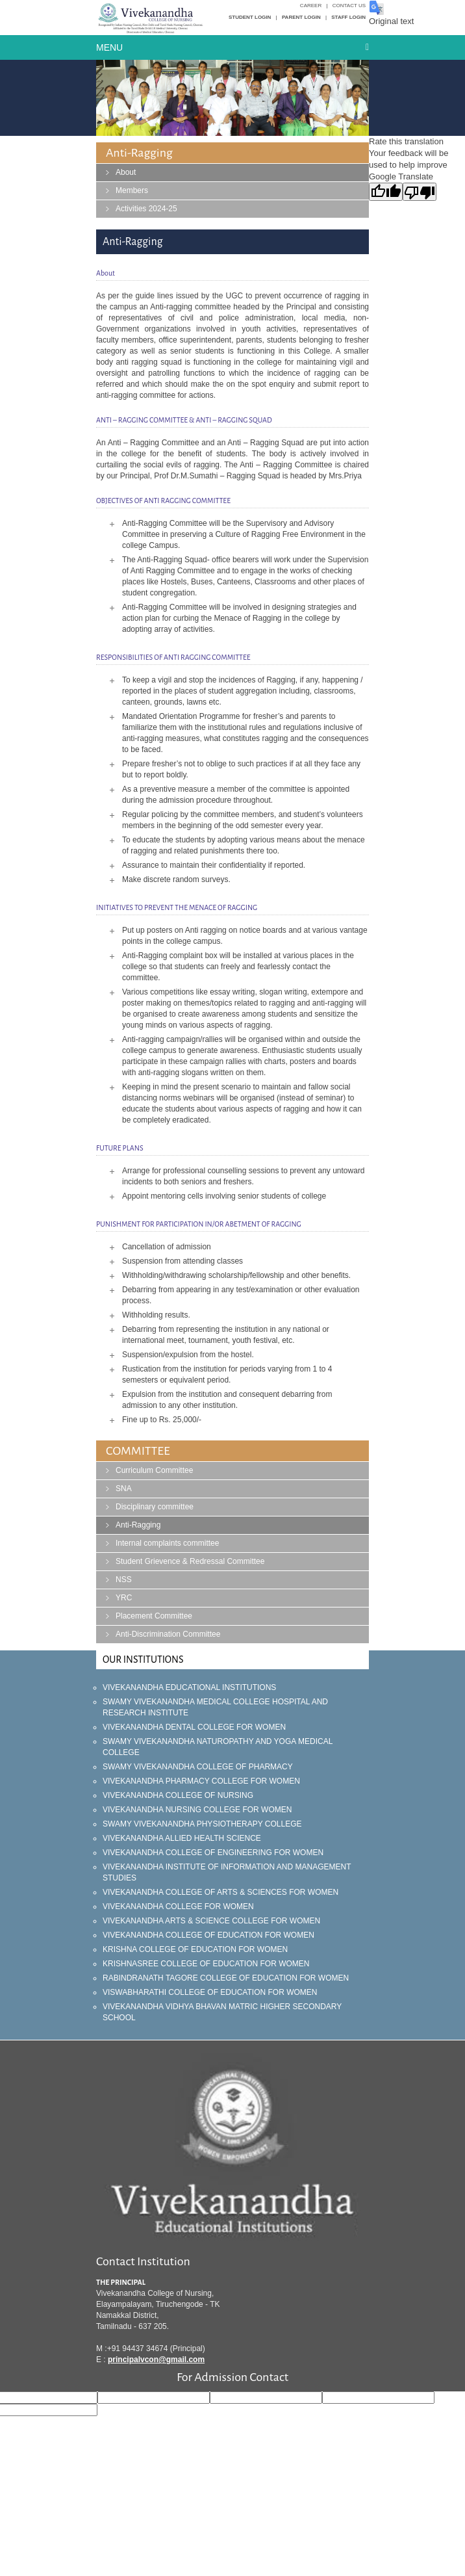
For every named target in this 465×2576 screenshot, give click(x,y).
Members (132, 190)
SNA (124, 1488)
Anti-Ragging (138, 1524)
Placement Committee (154, 1615)
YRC (124, 1597)
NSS (124, 1579)
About (126, 172)
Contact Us (349, 5)
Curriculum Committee (154, 1470)
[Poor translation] (419, 192)
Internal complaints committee (167, 1543)
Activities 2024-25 (146, 208)
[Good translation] (386, 192)
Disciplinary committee (155, 1506)
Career (310, 5)
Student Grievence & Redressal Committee (190, 1561)
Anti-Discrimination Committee (168, 1634)
